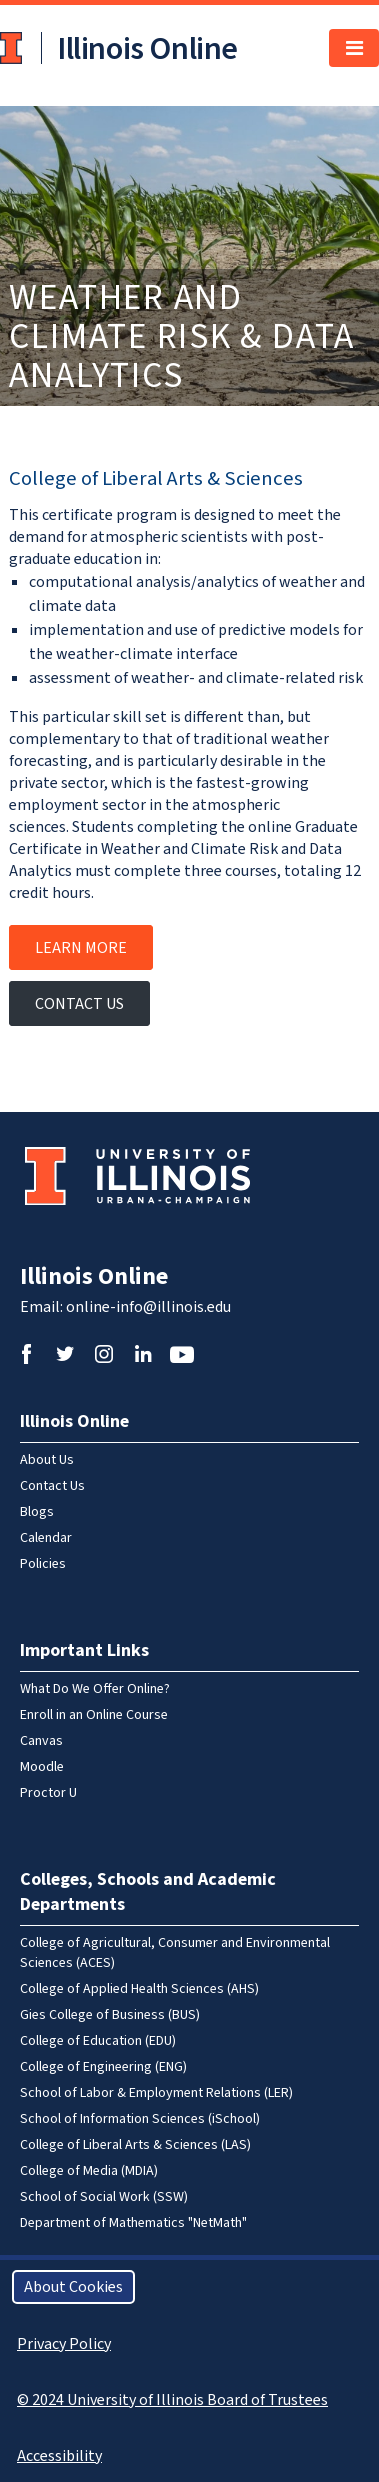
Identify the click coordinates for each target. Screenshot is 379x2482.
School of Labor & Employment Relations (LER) (156, 2093)
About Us (47, 1460)
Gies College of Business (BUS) (110, 2015)
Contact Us (79, 1004)
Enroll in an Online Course (94, 1715)
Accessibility (59, 2456)
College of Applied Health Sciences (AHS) (139, 1989)
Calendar (46, 1538)
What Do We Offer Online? (95, 1689)
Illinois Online (94, 1276)
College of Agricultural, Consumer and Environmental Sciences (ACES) (175, 1953)
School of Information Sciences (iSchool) (140, 2119)
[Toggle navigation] (354, 48)
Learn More (81, 948)
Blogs (37, 1512)
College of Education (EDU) (98, 2041)
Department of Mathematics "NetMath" (133, 2223)
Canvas (41, 1741)
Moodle (42, 1767)
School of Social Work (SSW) (104, 2197)
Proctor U (48, 1793)
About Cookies (73, 2287)
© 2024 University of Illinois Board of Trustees (172, 2400)
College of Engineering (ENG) (103, 2067)
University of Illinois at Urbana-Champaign (13, 48)
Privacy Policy (64, 2344)
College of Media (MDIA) (89, 2171)
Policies (43, 1564)
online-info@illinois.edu (148, 1307)
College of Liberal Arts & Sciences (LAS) (135, 2145)
